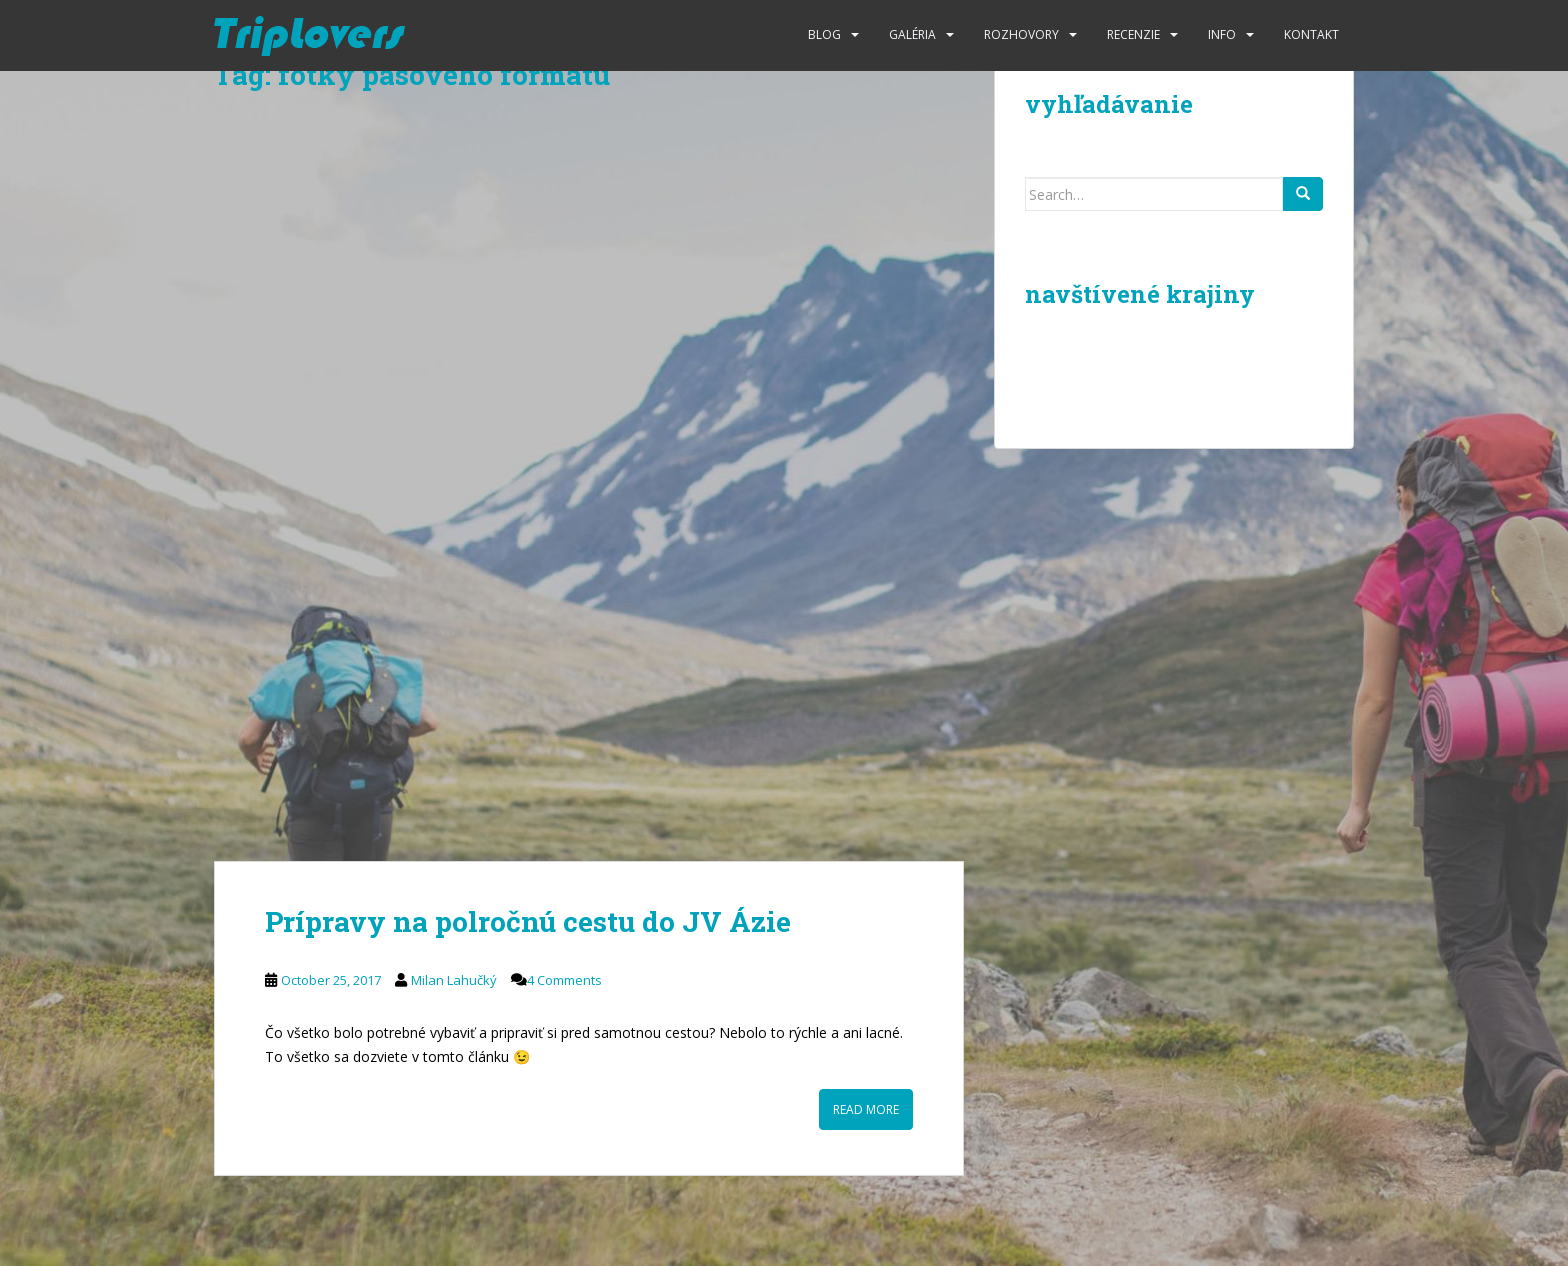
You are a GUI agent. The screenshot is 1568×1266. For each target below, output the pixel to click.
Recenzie (1133, 34)
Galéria (912, 34)
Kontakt (1311, 34)
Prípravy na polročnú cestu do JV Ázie (528, 921)
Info (1222, 34)
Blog (824, 34)
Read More (866, 1109)
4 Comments (564, 980)
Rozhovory (1021, 34)
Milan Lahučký (454, 980)
